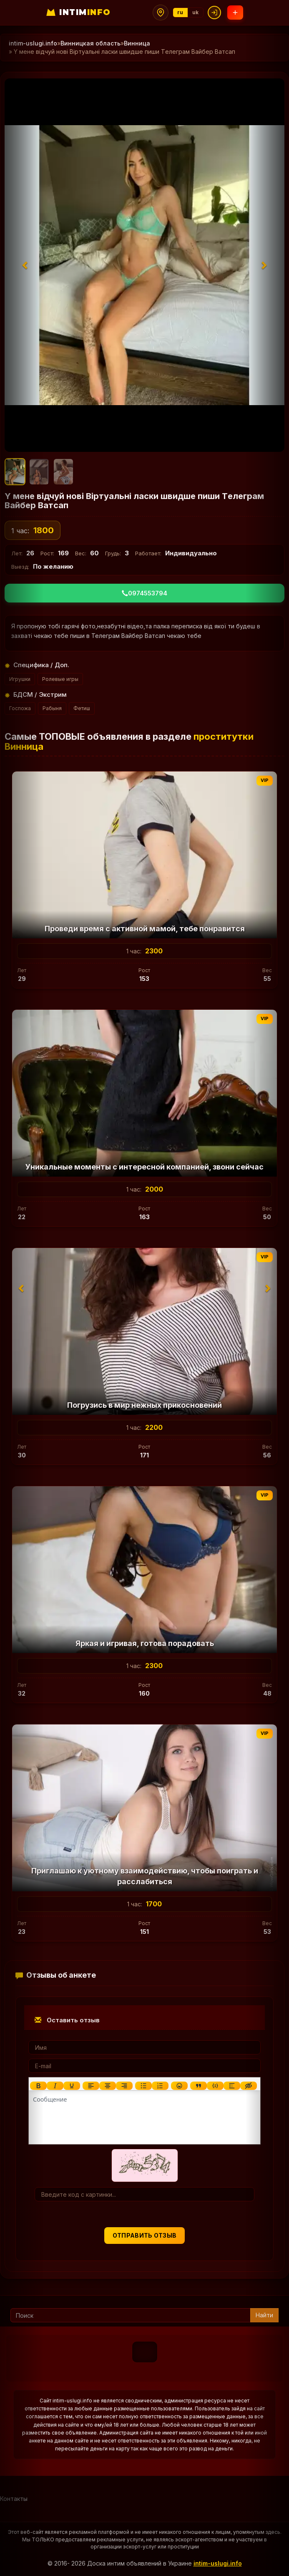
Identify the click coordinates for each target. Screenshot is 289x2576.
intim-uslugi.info (218, 2563)
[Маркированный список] (143, 2086)
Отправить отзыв (145, 2235)
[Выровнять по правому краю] (124, 2086)
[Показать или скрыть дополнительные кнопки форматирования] (198, 2086)
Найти (264, 2315)
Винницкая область (90, 43)
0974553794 (144, 593)
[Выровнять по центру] (107, 2086)
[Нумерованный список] (160, 2086)
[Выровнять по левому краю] (91, 2086)
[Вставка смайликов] (179, 2086)
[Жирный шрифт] (38, 2086)
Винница (137, 43)
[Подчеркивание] (71, 2086)
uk (195, 12)
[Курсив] (55, 2086)
